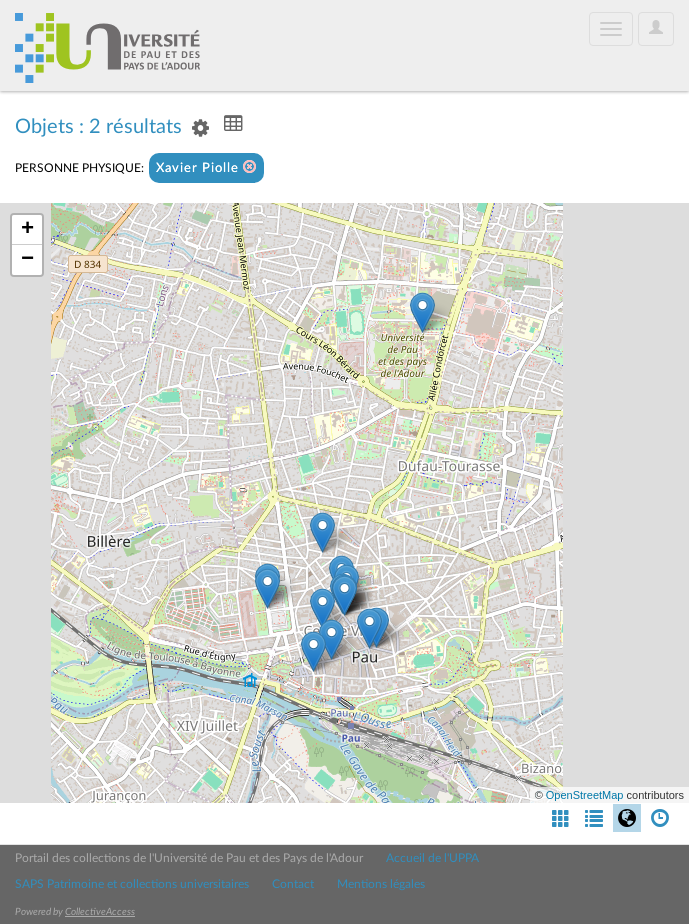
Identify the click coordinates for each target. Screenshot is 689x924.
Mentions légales (381, 884)
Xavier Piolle (206, 167)
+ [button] (27, 230)
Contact (293, 884)
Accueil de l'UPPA (432, 858)
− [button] (27, 260)
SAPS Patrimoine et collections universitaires (132, 884)
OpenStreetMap (585, 795)
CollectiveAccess (100, 912)
